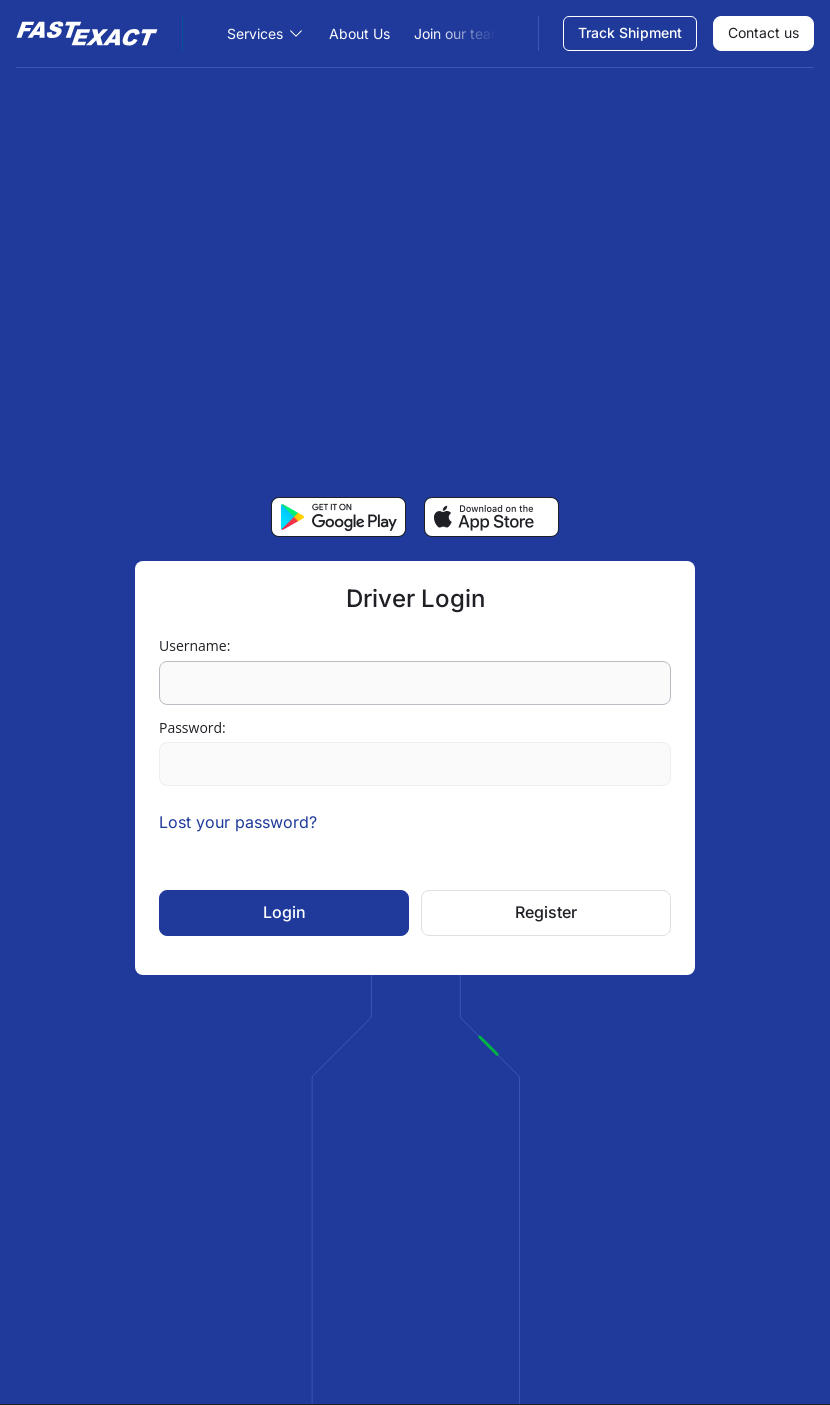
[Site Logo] (99, 33)
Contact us (763, 32)
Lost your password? (238, 822)
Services (255, 33)
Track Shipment (630, 32)
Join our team (458, 33)
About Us (359, 33)
